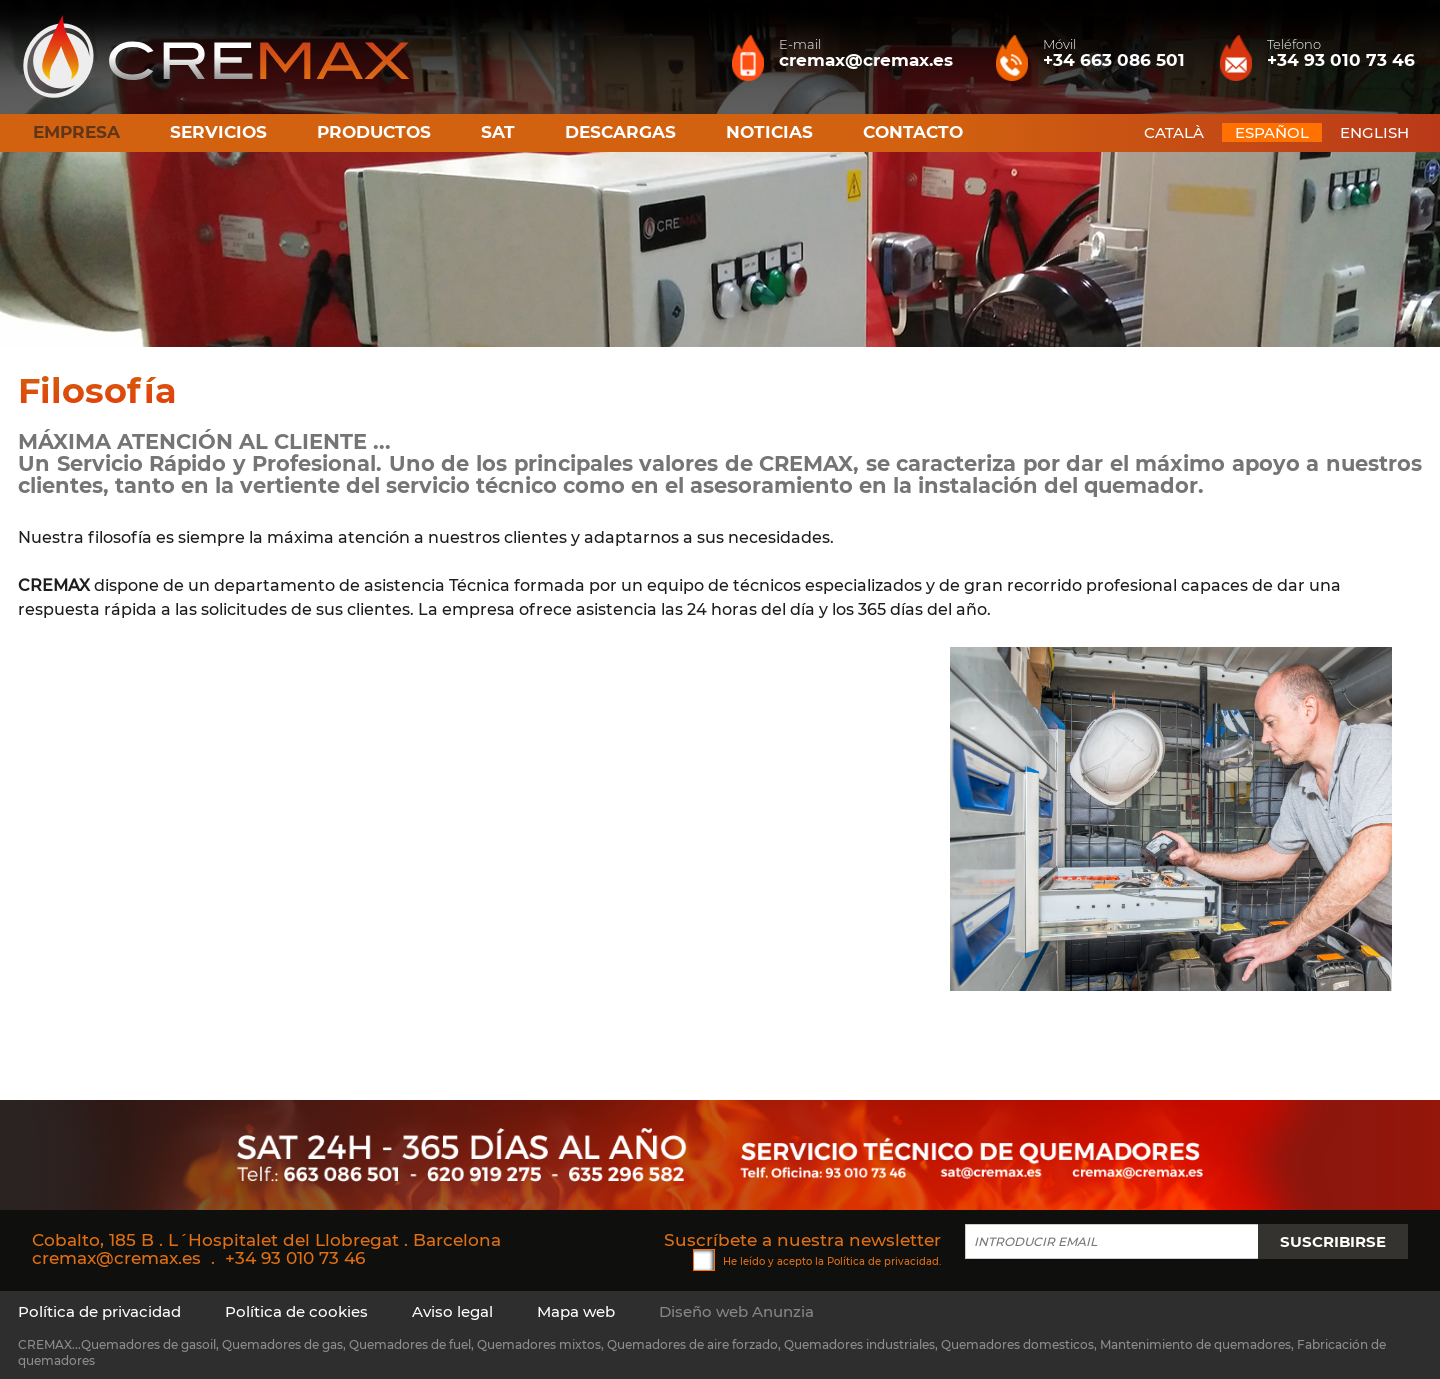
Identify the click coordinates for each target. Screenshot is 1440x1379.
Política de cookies (296, 1311)
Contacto (913, 132)
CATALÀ (1174, 132)
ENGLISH (1374, 132)
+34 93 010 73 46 (295, 1258)
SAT (498, 132)
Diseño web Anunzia (736, 1311)
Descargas (620, 132)
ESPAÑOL (1272, 132)
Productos (374, 132)
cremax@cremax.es (116, 1258)
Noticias (769, 132)
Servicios (218, 132)
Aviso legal (452, 1311)
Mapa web (576, 1311)
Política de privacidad (883, 1261)
